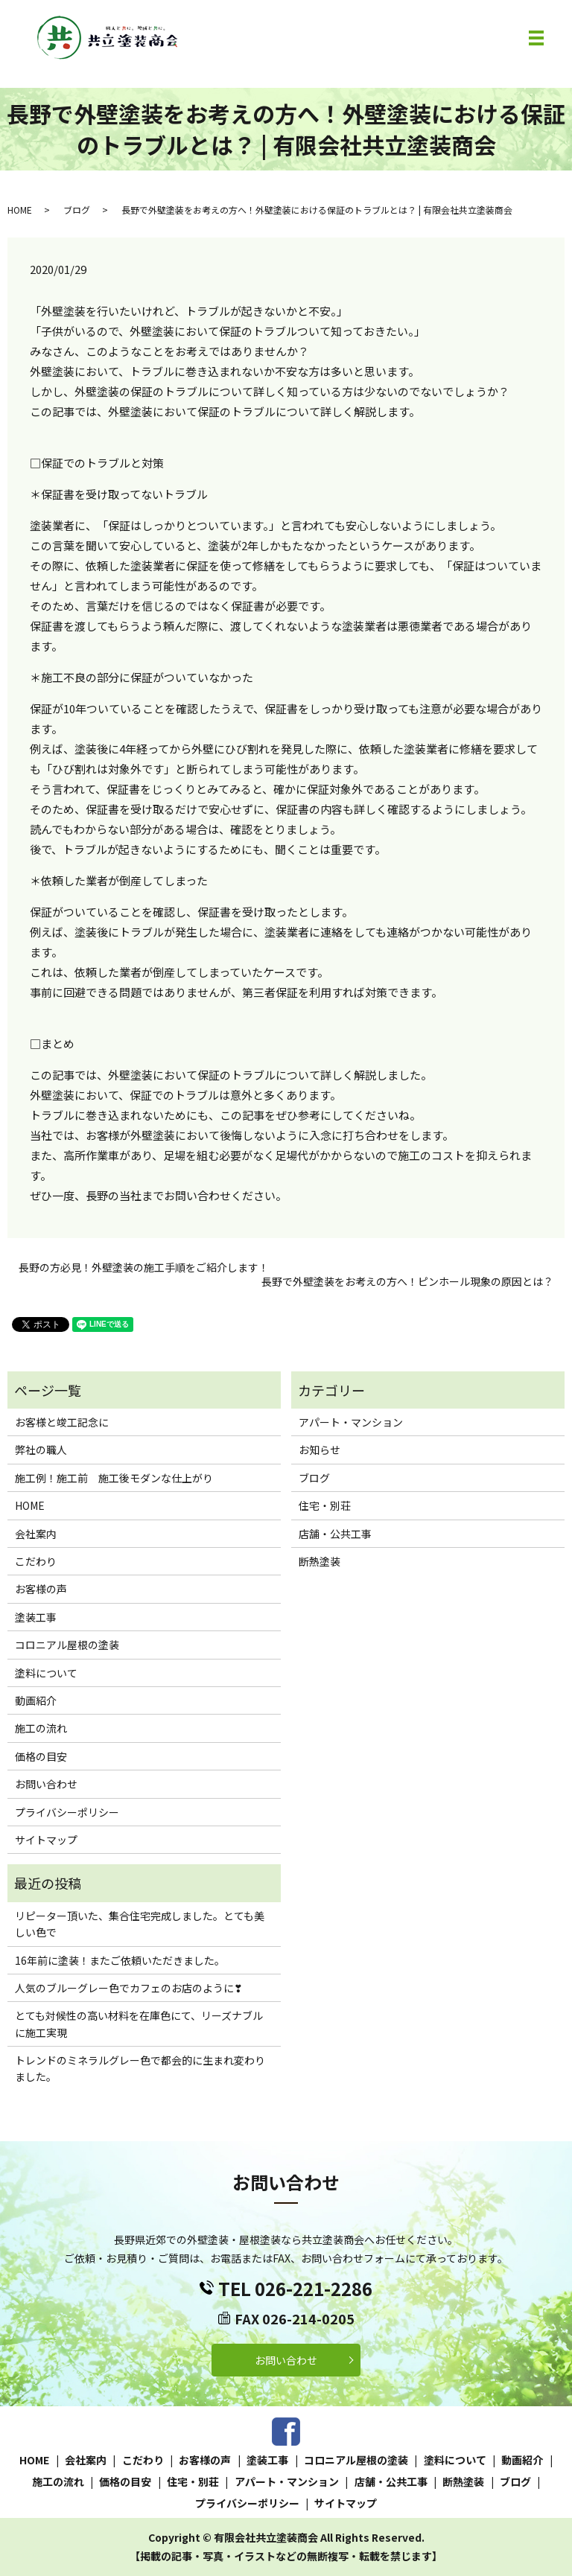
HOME (19, 209)
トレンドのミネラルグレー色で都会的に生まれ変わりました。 (140, 2068)
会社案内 (36, 1533)
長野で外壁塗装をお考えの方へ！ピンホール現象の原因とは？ (407, 1282)
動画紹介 (36, 1700)
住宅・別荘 (325, 1505)
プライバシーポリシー (67, 1812)
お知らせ (319, 1449)
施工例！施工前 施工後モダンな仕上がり (114, 1477)
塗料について (46, 1672)
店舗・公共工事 (335, 1533)
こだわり (36, 1561)
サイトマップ (46, 1839)
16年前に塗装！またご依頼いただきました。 (120, 1960)
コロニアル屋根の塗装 (67, 1644)
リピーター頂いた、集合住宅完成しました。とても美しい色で (139, 1923)
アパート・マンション (351, 1422)
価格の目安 (41, 1756)
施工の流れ (41, 1728)
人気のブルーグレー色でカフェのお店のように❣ (129, 1987)
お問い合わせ (46, 1783)
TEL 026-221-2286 (295, 2288)
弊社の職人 (41, 1449)
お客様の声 (41, 1588)
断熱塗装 (319, 1561)
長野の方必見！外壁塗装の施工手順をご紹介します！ (144, 1267)
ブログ (76, 209)
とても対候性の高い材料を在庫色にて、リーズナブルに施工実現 (139, 2023)
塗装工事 (36, 1617)
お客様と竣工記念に (62, 1422)
